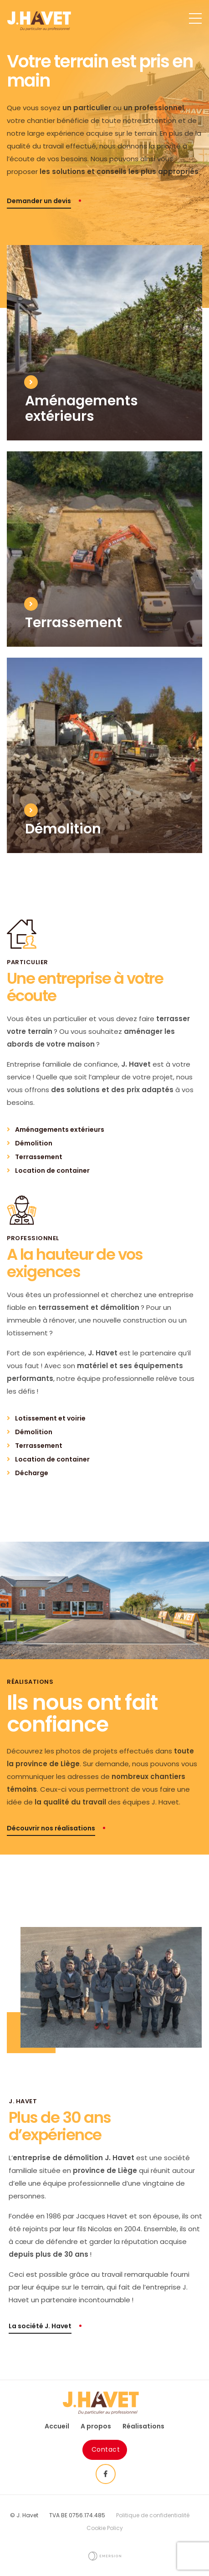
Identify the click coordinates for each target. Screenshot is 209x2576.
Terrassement (38, 1156)
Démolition (33, 1143)
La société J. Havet (40, 2326)
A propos (96, 2426)
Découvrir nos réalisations (51, 1828)
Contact (106, 2449)
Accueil (57, 2426)
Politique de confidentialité (152, 2515)
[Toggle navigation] (195, 23)
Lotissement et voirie (50, 1418)
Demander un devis (39, 200)
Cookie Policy (105, 2528)
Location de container (52, 1170)
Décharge (31, 1472)
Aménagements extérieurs (59, 1129)
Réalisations (143, 2426)
